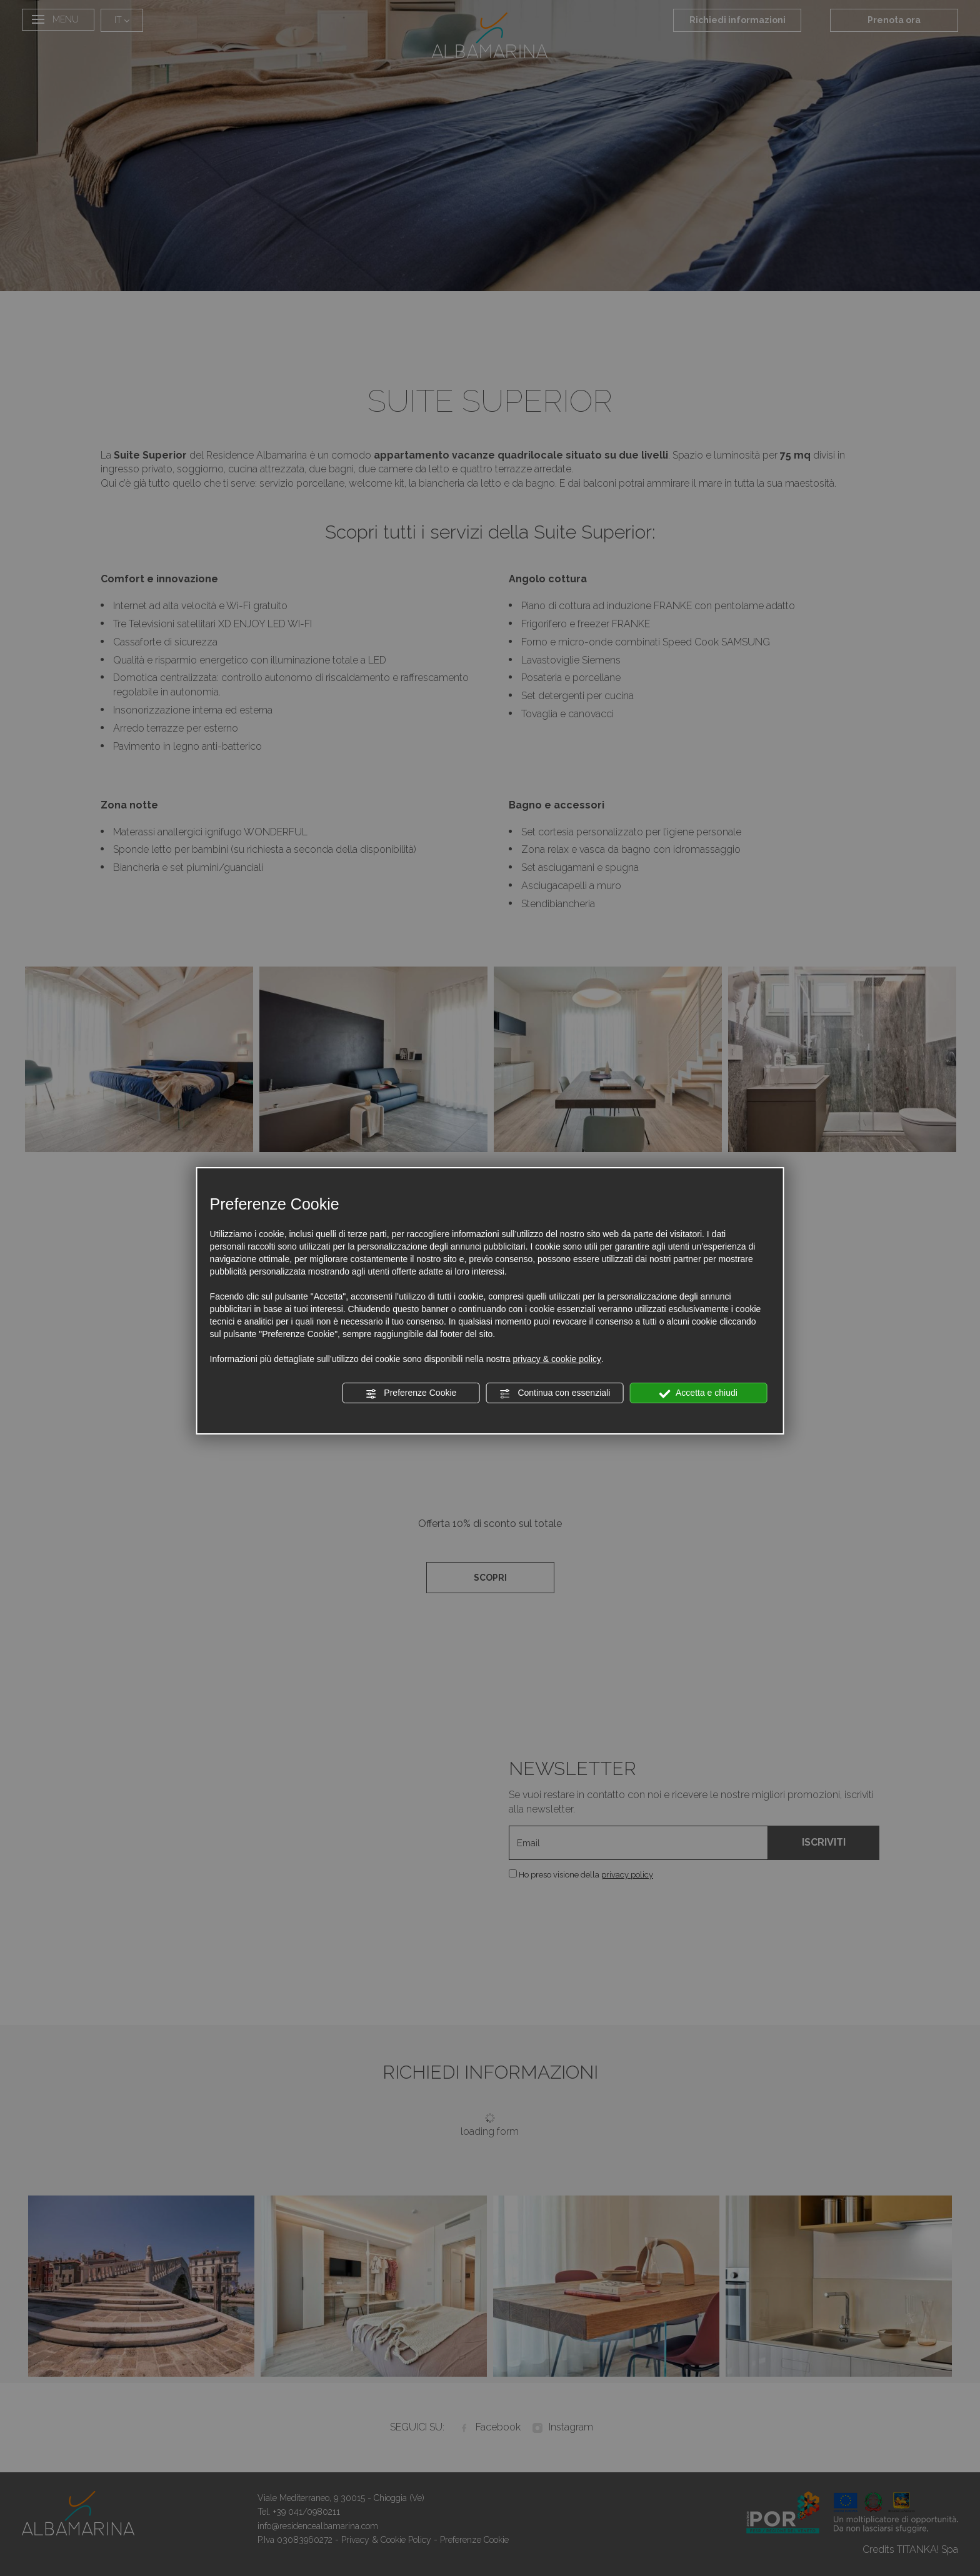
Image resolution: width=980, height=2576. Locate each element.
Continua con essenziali (555, 1393)
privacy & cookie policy (556, 1359)
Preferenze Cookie (410, 1393)
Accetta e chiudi (698, 1393)
